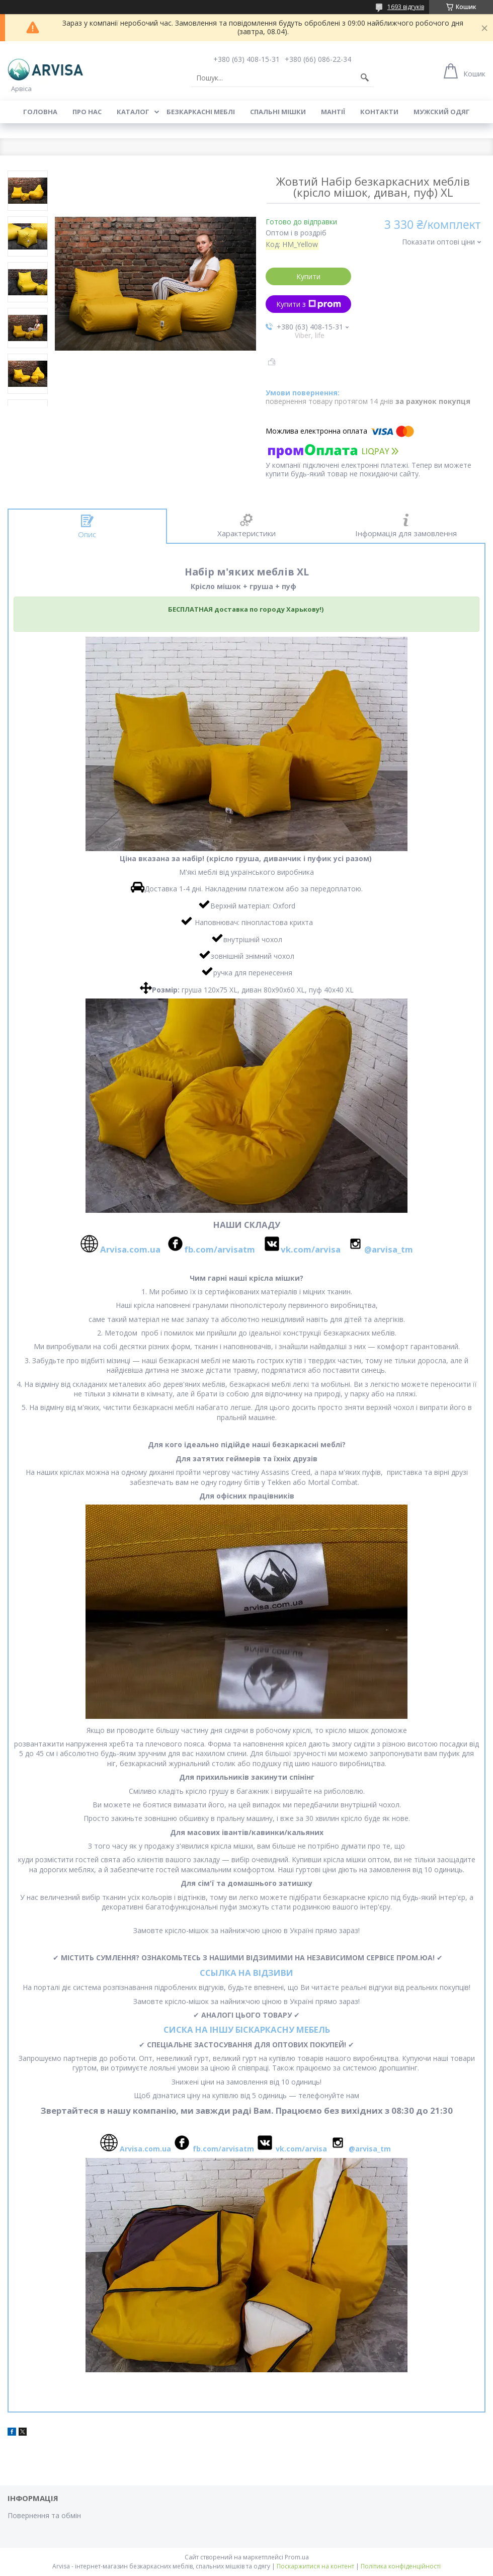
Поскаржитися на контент (315, 2566)
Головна (40, 111)
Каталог (133, 111)
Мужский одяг (442, 111)
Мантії (333, 111)
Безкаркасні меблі (201, 111)
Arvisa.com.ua (132, 1249)
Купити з (308, 304)
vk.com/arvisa (311, 1249)
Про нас (87, 111)
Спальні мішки (278, 111)
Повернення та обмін (44, 2515)
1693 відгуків (405, 7)
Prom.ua (297, 2557)
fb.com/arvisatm (219, 1249)
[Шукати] (364, 78)
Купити (308, 276)
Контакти (379, 111)
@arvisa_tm (388, 1249)
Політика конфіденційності (401, 2566)
